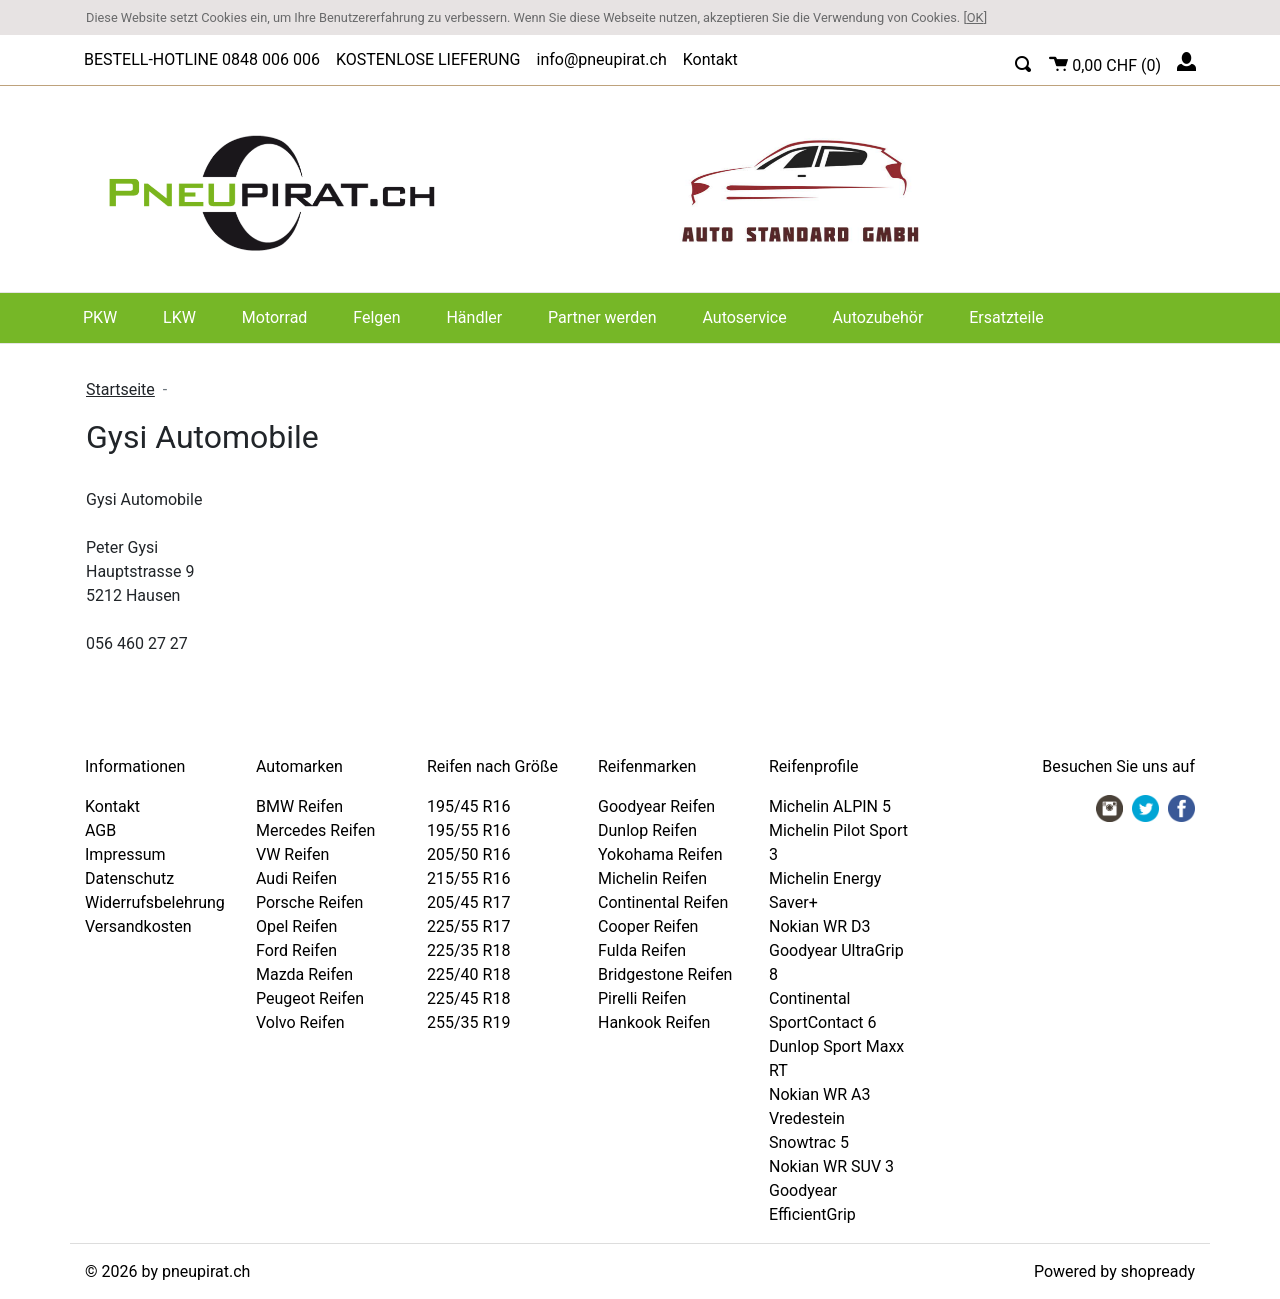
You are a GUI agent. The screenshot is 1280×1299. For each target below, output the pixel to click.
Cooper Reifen (648, 926)
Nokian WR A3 (820, 1094)
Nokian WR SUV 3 (831, 1166)
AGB (100, 830)
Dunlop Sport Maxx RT (836, 1058)
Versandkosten (138, 926)
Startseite (120, 389)
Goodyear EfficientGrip (812, 1202)
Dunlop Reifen (647, 830)
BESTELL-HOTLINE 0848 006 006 (202, 59)
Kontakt (710, 59)
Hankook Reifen (654, 1022)
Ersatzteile (1006, 317)
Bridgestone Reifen (665, 974)
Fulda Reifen (642, 950)
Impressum (125, 854)
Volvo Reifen (300, 1022)
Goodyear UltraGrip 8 (836, 962)
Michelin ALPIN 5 (830, 806)
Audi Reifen (296, 878)
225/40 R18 (468, 974)
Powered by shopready (1114, 1271)
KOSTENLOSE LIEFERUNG (428, 59)
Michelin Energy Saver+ (825, 890)
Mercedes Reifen (315, 830)
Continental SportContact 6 (823, 1010)
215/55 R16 (468, 878)
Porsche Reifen (309, 902)
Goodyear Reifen (656, 806)
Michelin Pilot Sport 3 (838, 842)
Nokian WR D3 (820, 926)
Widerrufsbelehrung (155, 902)
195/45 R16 (468, 806)
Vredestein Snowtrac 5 (809, 1130)
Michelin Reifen (652, 878)
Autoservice (744, 317)
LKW (179, 317)
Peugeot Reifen (310, 998)
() (1105, 62)
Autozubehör (878, 317)
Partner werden (602, 317)
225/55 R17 (468, 926)
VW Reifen (292, 854)
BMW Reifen (299, 806)
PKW (100, 317)
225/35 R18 (468, 950)
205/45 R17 (468, 902)
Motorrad (275, 317)
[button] (1024, 61)
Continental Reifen (663, 902)
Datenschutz (129, 878)
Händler (474, 317)
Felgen (376, 317)
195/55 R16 (468, 830)
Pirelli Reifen (642, 998)
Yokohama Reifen (660, 854)
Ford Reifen (296, 950)
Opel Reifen (296, 926)
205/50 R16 (468, 854)
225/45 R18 (468, 998)
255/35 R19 (468, 1022)
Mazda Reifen (304, 974)
